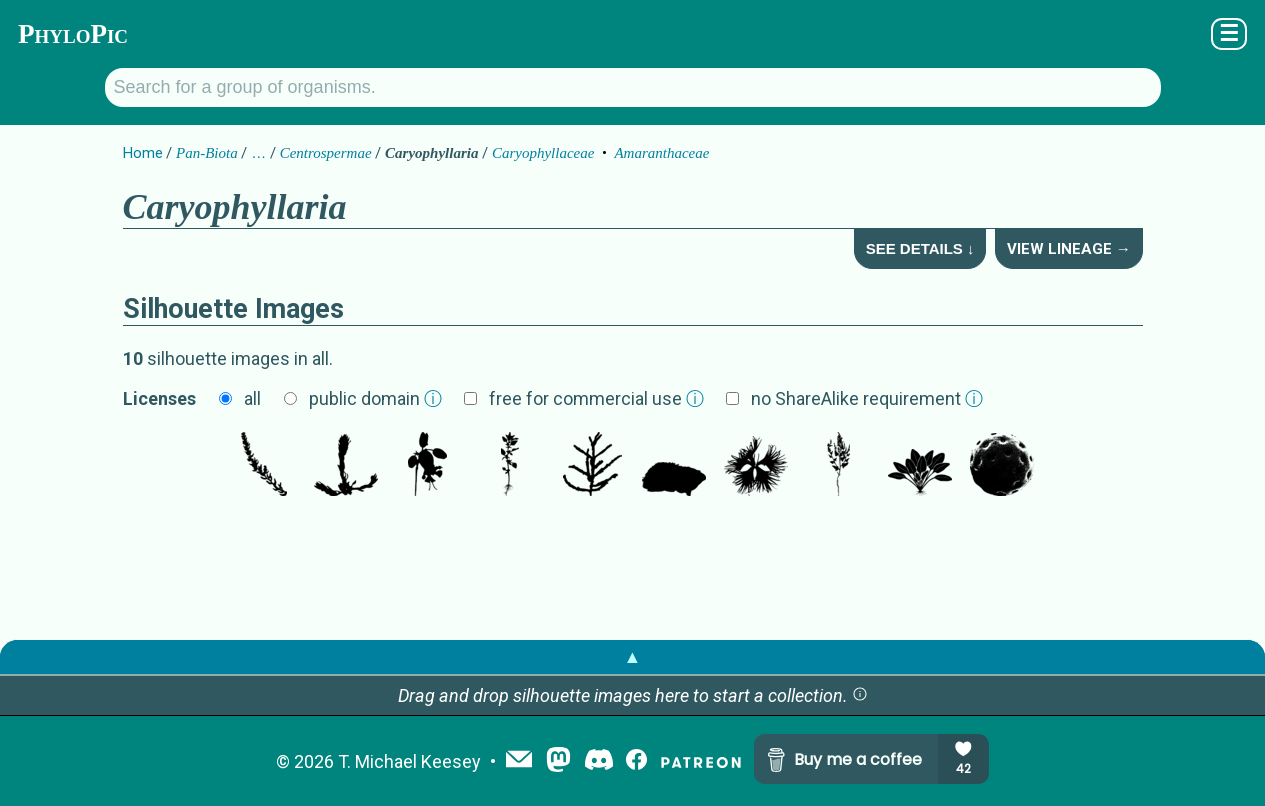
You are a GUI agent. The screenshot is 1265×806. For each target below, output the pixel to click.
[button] (860, 695)
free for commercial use (596, 398)
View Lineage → (1069, 249)
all (252, 398)
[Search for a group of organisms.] (633, 87)
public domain (375, 398)
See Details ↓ (920, 248)
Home (143, 153)
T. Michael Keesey (409, 761)
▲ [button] (633, 656)
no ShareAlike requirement (867, 398)
